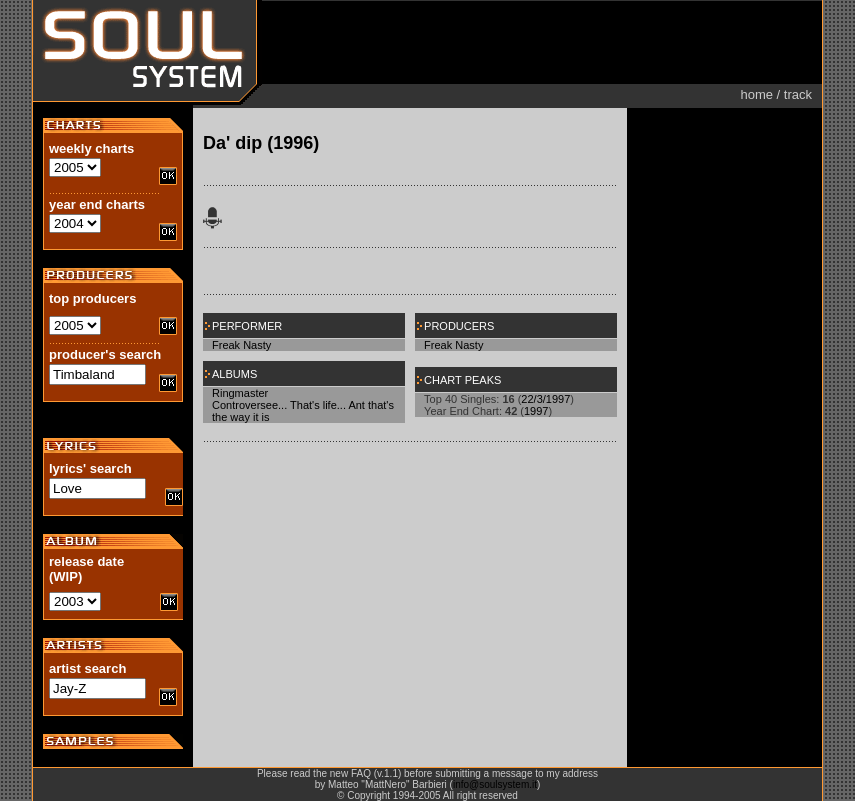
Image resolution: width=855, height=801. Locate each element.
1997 (536, 411)
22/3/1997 (545, 399)
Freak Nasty (241, 345)
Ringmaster (240, 393)
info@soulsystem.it (495, 784)
